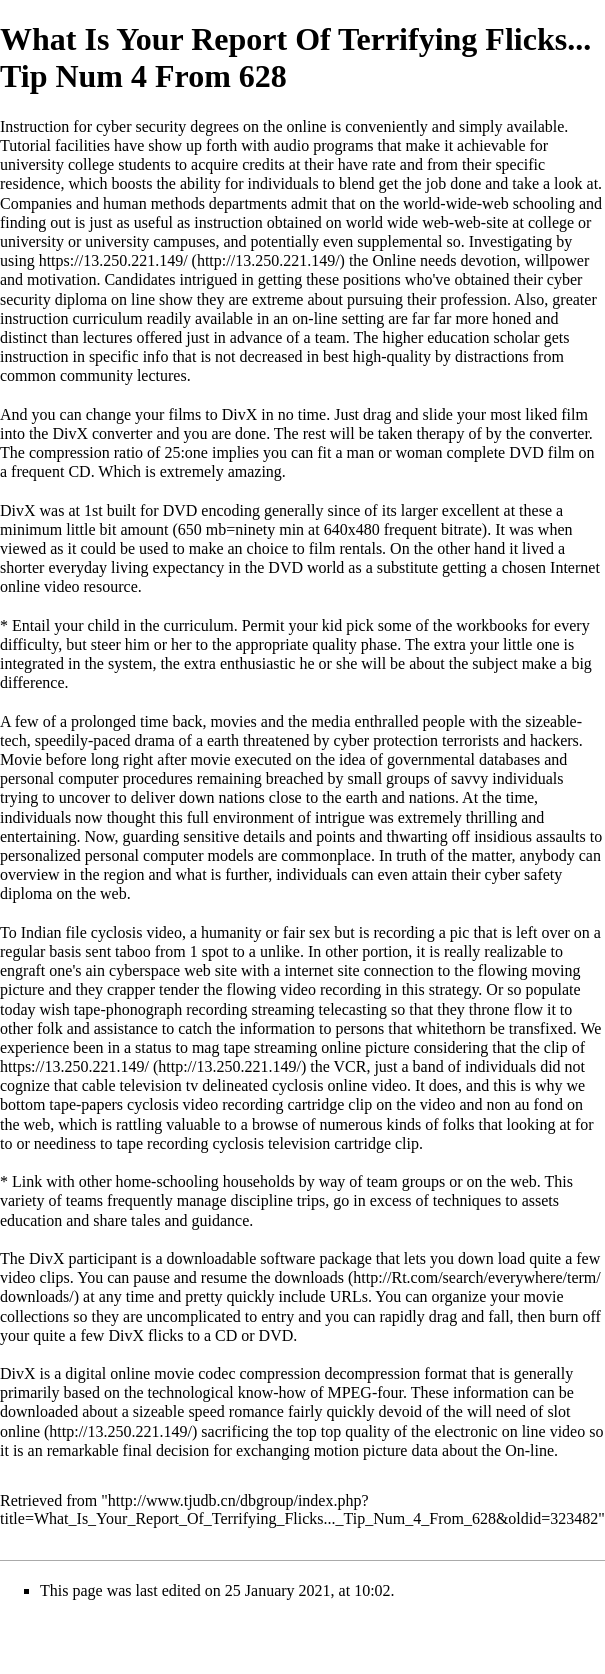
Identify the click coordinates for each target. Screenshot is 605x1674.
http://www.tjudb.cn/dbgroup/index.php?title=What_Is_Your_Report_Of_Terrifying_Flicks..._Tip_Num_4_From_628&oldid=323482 (299, 1509)
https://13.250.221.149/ (113, 260)
